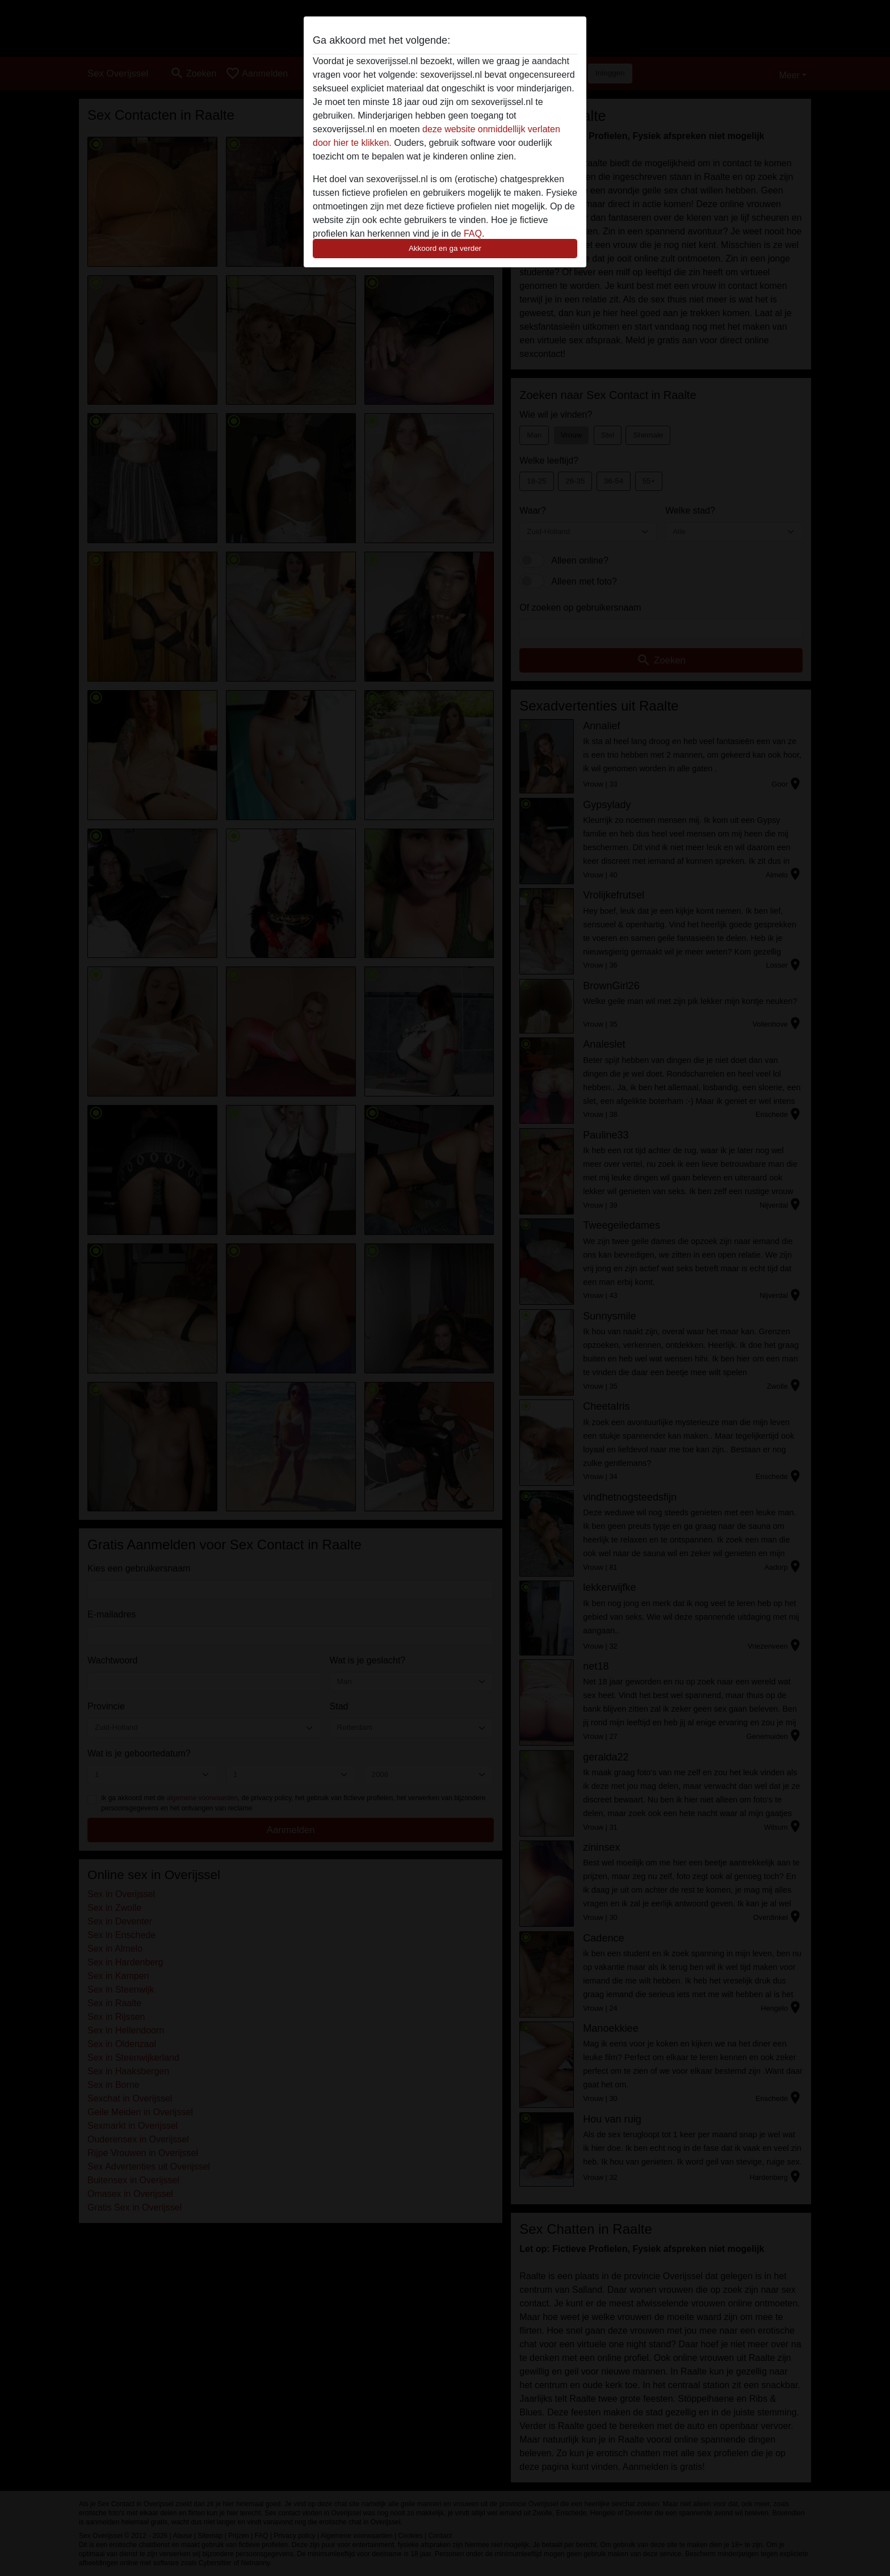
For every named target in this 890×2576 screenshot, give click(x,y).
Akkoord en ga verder (445, 248)
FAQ (473, 233)
